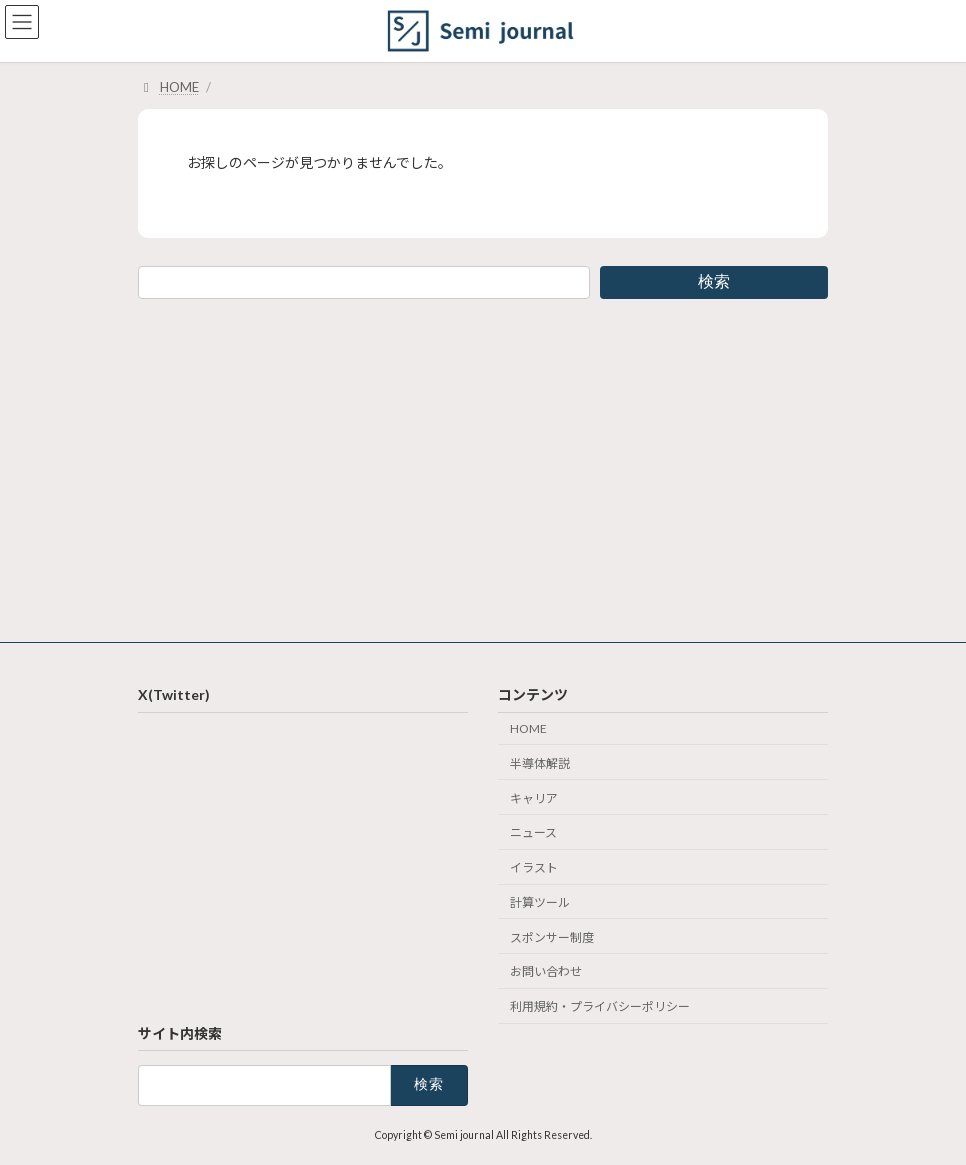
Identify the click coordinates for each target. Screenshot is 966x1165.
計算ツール (540, 901)
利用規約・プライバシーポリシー (600, 1006)
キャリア (534, 797)
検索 (714, 281)
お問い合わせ (546, 971)
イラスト (534, 867)
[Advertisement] (483, 467)
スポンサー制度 (552, 936)
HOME (528, 728)
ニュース (533, 832)
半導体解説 (540, 762)
